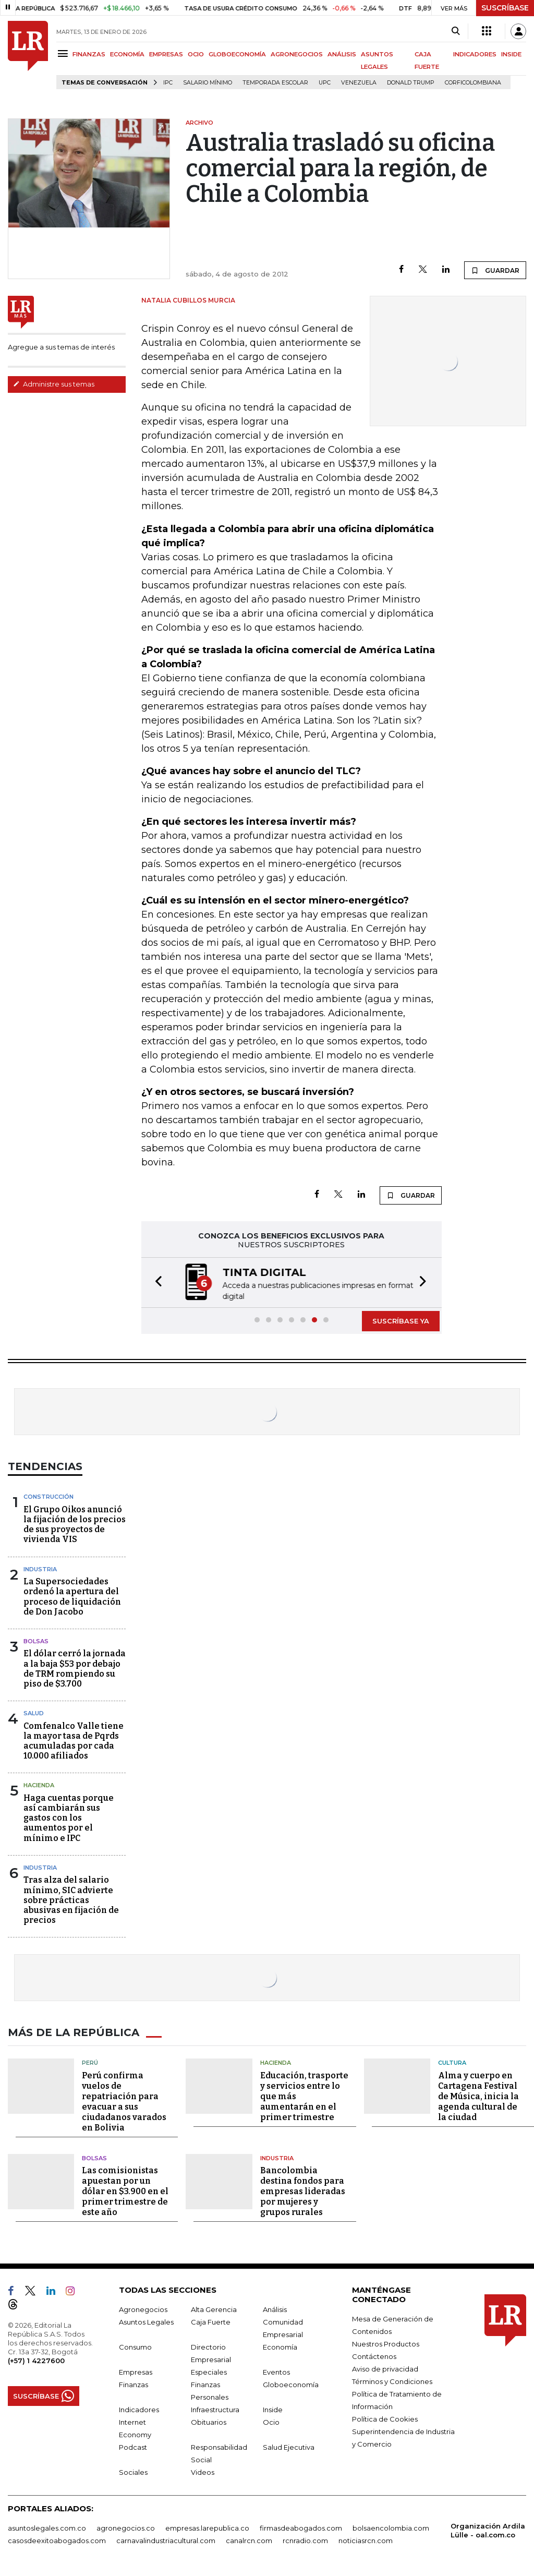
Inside (273, 2409)
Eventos (276, 2372)
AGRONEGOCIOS (297, 54)
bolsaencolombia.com (391, 2528)
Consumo (135, 2347)
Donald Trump (410, 82)
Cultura (452, 2062)
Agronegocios (143, 2309)
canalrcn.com (249, 2540)
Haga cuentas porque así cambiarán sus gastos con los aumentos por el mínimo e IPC (68, 1818)
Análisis (275, 2309)
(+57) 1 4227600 (36, 2360)
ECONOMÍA (127, 54)
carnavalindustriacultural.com (165, 2540)
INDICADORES (474, 54)
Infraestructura (215, 2409)
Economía (280, 2347)
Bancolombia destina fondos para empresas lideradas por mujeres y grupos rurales (302, 2191)
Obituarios (208, 2422)
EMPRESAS (166, 54)
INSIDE (511, 54)
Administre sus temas (53, 384)
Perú (90, 2062)
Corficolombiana (473, 82)
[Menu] (64, 53)
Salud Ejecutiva (288, 2447)
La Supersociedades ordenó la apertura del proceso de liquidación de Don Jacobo (72, 1596)
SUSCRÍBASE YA (400, 1321)
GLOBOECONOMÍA (237, 54)
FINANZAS (88, 54)
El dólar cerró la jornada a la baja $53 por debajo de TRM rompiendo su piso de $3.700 (74, 1668)
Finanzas (133, 2384)
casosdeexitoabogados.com (57, 2540)
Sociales (133, 2472)
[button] (155, 1282)
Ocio (271, 2422)
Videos (202, 2472)
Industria (40, 1569)
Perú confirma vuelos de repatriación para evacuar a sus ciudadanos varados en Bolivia (124, 2102)
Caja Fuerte (210, 2322)
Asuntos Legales (146, 2322)
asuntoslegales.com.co (47, 2528)
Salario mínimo (207, 82)
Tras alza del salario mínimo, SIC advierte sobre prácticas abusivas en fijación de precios (71, 1900)
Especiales (209, 2372)
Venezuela (359, 82)
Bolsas (35, 1641)
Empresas (135, 2372)
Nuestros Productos (385, 2344)
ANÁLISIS (341, 54)
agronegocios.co (125, 2528)
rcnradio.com (305, 2540)
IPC (168, 82)
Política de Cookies (385, 2419)
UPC (325, 82)
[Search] (455, 31)
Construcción (48, 1496)
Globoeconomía (291, 2384)
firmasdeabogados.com (301, 2528)
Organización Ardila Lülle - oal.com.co (488, 2530)
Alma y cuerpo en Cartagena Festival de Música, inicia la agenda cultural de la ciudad (478, 2096)
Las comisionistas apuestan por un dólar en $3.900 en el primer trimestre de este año (125, 2191)
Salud (33, 1713)
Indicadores (139, 2409)
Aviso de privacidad (385, 2369)
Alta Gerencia (214, 2309)
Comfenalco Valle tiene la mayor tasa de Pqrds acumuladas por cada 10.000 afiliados (73, 1741)
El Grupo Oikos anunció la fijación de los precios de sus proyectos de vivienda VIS (74, 1524)
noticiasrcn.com (365, 2540)
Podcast (133, 2447)
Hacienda (38, 1785)
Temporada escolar (275, 82)
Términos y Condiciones (392, 2381)
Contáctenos (374, 2356)
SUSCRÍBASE (505, 8)
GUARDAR (495, 270)
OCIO (196, 54)
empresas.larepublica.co (207, 2528)
